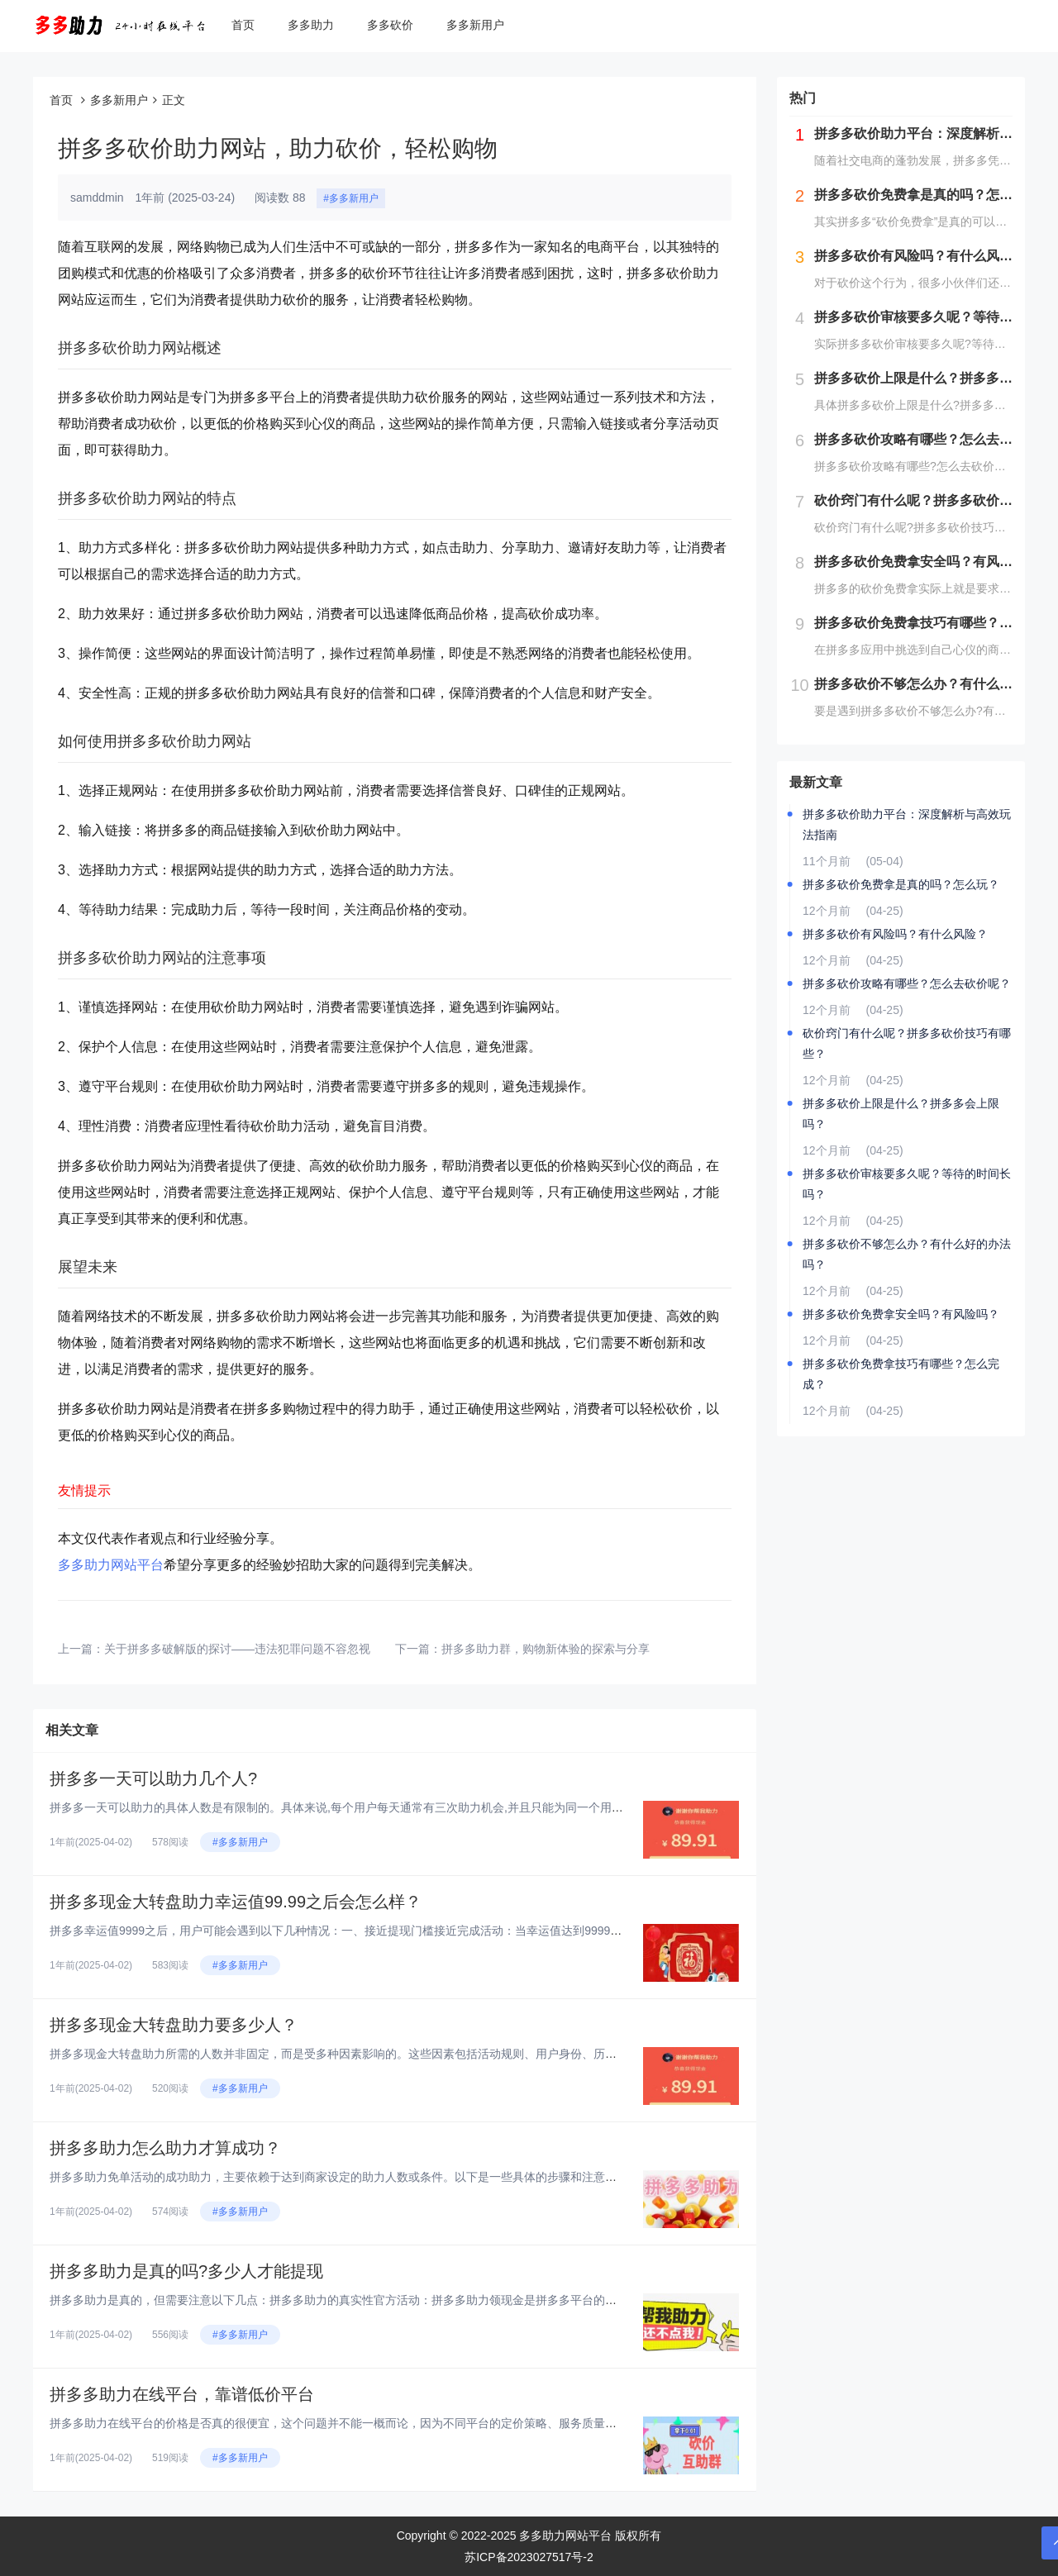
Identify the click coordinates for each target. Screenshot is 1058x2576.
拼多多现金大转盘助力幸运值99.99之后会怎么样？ (236, 1902)
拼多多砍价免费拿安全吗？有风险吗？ (901, 1314)
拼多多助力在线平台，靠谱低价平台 (182, 2394)
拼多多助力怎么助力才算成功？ (165, 2148)
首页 (243, 24)
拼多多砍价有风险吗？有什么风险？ (895, 933)
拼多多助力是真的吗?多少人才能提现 (186, 2271)
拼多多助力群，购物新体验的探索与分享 (545, 1648)
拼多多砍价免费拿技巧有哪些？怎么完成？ (901, 1374)
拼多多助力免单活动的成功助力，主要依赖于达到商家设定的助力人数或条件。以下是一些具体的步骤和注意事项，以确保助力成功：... (396, 2176)
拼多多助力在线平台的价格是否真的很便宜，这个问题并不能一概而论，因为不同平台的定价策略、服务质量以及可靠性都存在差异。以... (402, 2423)
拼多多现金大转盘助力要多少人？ (174, 2025)
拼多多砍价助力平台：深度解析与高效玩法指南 (907, 824)
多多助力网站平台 (111, 1565)
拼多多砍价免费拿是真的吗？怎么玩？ (901, 884)
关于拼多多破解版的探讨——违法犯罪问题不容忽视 (237, 1648)
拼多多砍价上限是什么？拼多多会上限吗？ (901, 1114)
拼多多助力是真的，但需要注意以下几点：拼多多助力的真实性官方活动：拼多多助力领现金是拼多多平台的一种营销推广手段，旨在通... (402, 2300)
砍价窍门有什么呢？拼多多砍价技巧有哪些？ (907, 1043)
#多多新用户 (351, 198)
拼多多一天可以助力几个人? (153, 1778)
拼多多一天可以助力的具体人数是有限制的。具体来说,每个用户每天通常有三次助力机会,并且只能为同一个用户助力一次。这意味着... (393, 1807)
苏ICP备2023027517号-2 (529, 2557)
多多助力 (311, 24)
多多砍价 (390, 24)
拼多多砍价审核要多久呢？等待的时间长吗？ (907, 1184)
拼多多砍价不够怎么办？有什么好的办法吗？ (907, 1254)
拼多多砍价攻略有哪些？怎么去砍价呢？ (907, 983)
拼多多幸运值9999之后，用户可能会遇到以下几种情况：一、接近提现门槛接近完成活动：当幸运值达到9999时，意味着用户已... (381, 1930)
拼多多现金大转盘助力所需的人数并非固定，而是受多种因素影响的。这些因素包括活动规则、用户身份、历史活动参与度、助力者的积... (402, 2053)
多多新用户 (475, 24)
